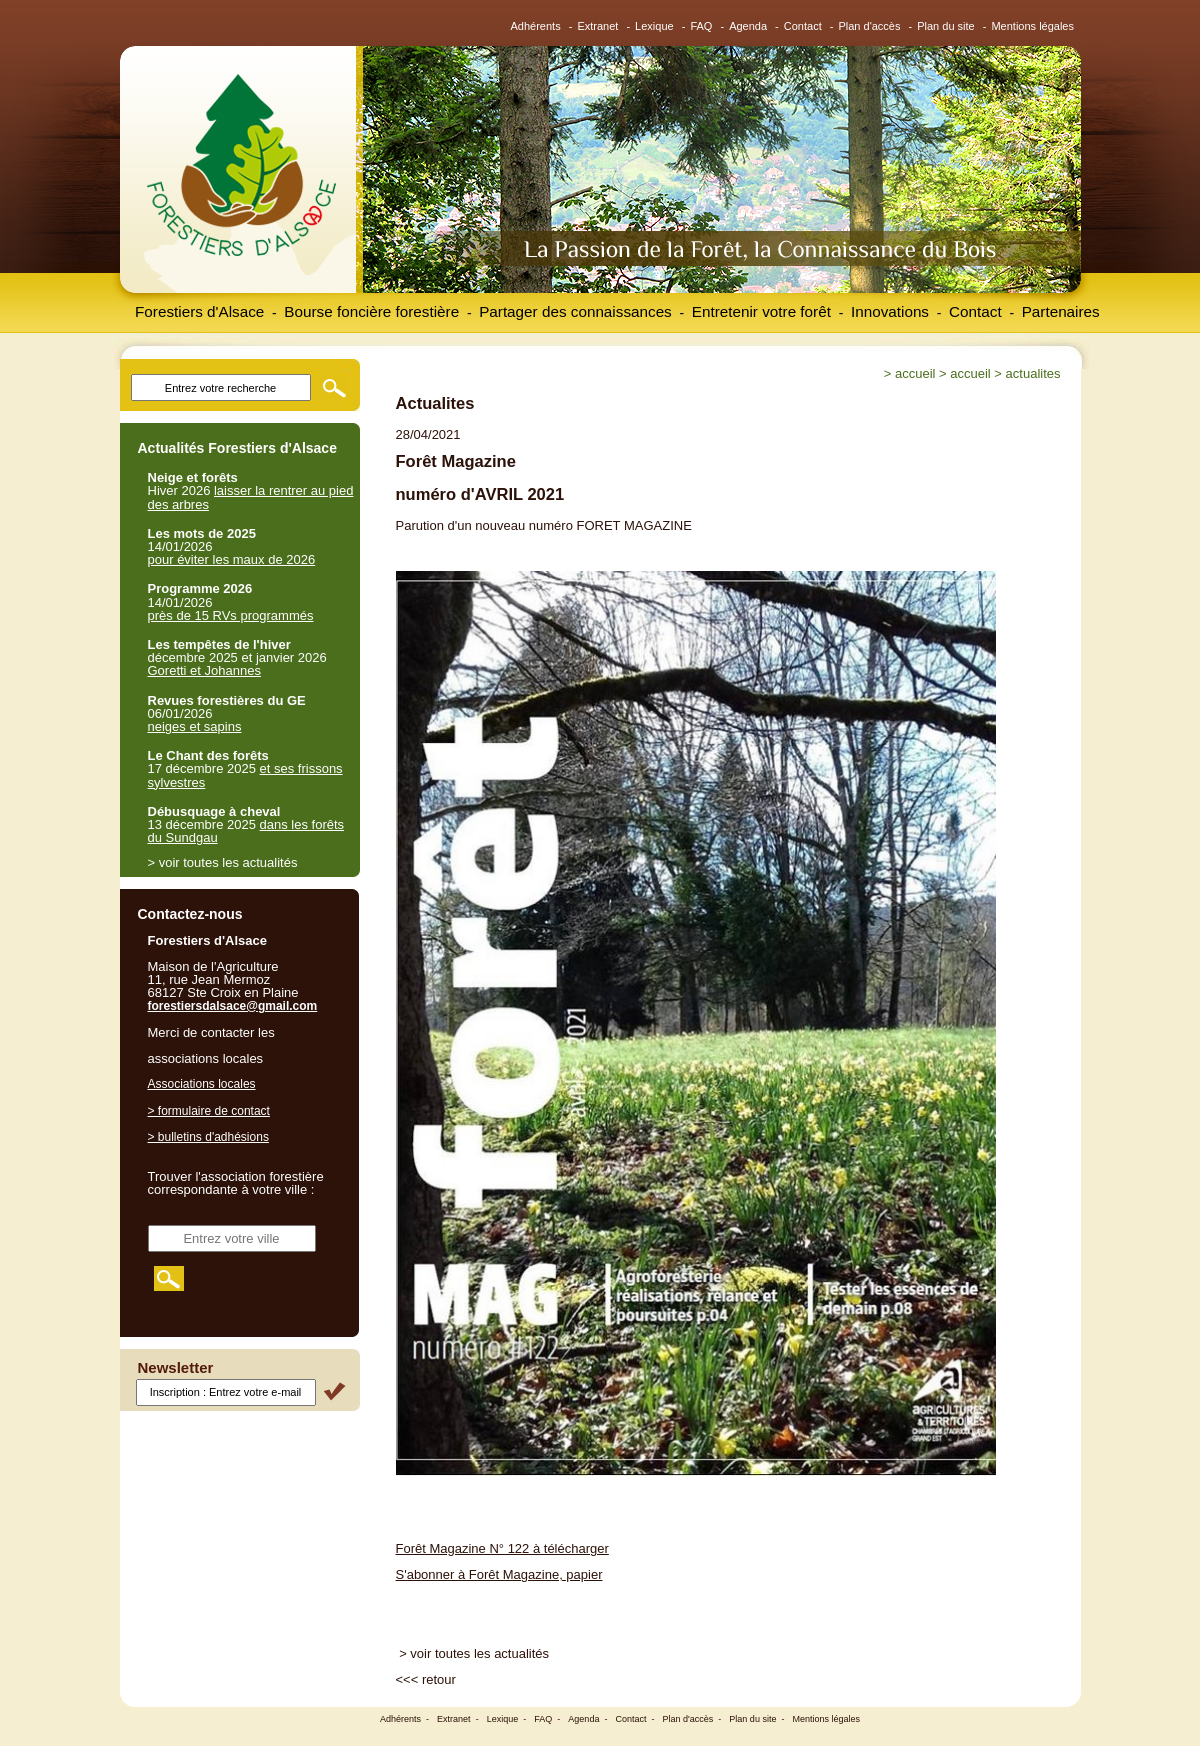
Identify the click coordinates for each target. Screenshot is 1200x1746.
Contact (803, 26)
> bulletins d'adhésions (208, 1137)
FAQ (701, 26)
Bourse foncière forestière (371, 311)
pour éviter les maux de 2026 (232, 559)
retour (439, 1679)
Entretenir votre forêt (761, 311)
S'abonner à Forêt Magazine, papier (499, 1574)
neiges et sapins (195, 726)
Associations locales (202, 1084)
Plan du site (945, 26)
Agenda (748, 26)
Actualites (1033, 373)
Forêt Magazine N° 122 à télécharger (502, 1548)
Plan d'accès (869, 26)
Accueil (915, 373)
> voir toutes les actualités (474, 1653)
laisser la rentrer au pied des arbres (251, 497)
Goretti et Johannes (204, 670)
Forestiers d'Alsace (199, 311)
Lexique (654, 26)
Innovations (890, 311)
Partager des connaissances (575, 311)
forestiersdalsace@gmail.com (233, 1006)
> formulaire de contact (209, 1111)
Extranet (597, 26)
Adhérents (536, 26)
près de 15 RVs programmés (231, 615)
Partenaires (1061, 311)
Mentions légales (1032, 26)
